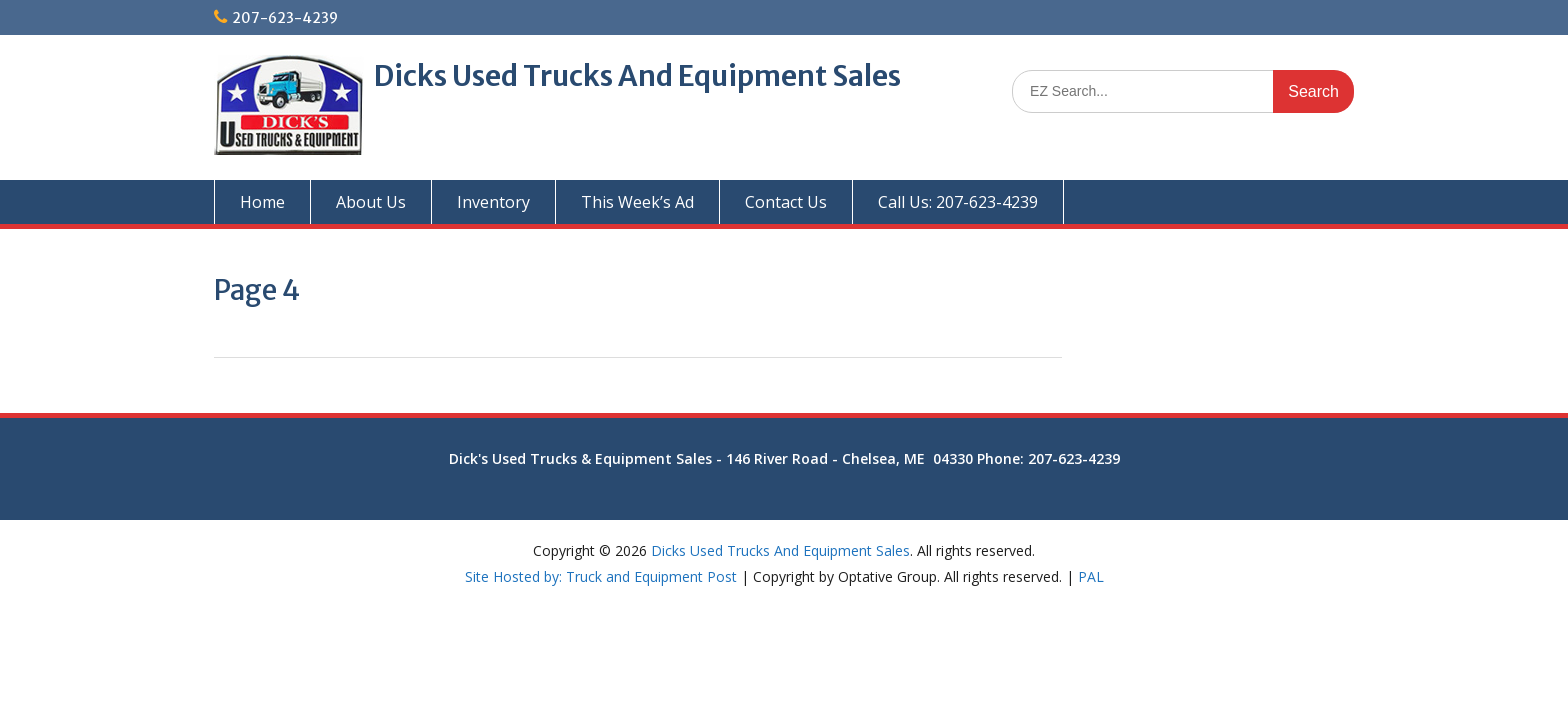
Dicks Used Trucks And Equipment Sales (637, 76)
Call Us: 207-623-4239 (958, 202)
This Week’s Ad (637, 202)
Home (262, 202)
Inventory (493, 202)
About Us (371, 202)
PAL (1091, 576)
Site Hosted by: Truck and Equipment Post (601, 576)
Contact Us (786, 202)
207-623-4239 (285, 18)
